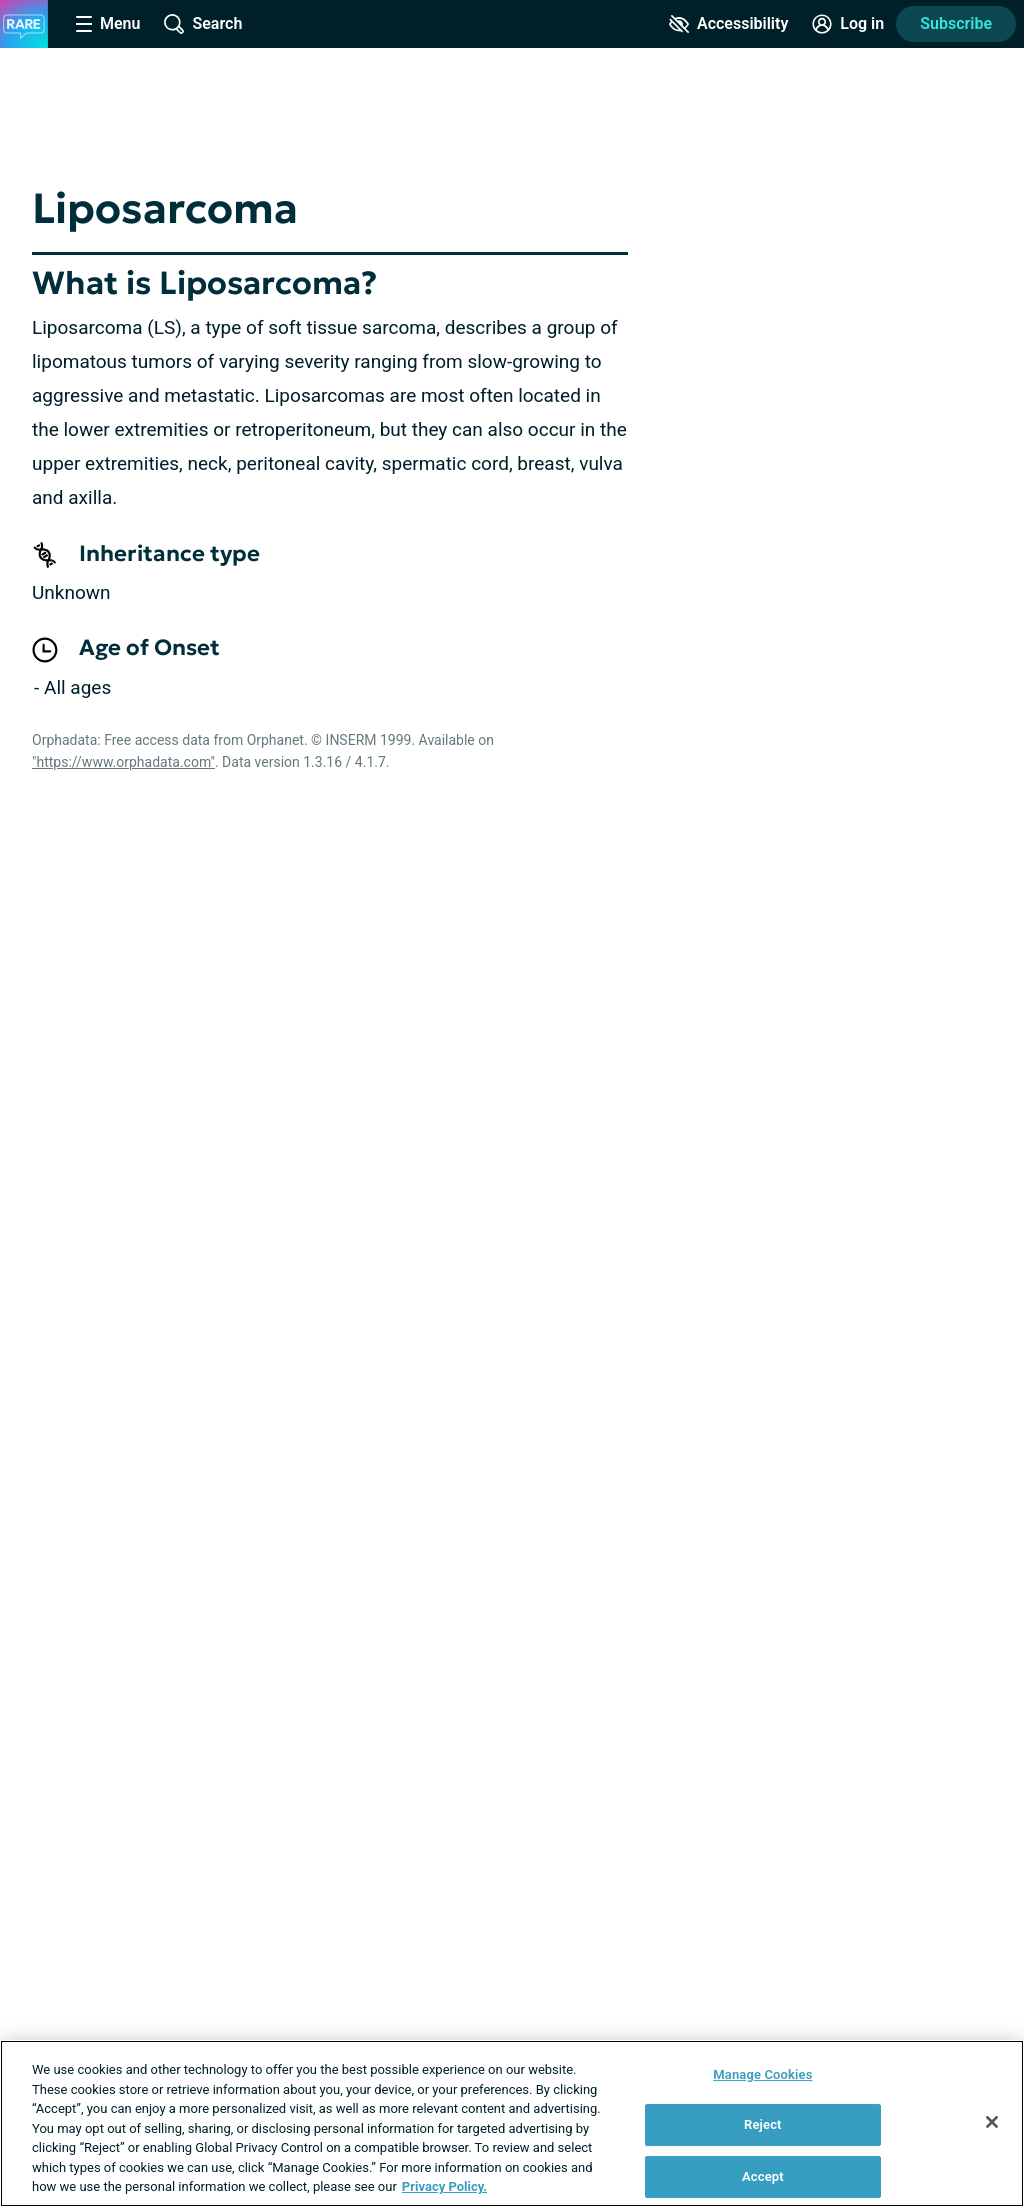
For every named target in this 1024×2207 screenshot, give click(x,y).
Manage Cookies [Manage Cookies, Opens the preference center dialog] (762, 2074)
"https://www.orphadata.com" (123, 762)
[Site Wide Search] (203, 24)
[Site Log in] (848, 24)
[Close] (992, 2122)
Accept (763, 2176)
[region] (512, 2123)
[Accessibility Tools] (728, 24)
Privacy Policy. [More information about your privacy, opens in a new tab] (444, 2186)
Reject (763, 2124)
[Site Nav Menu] (108, 24)
